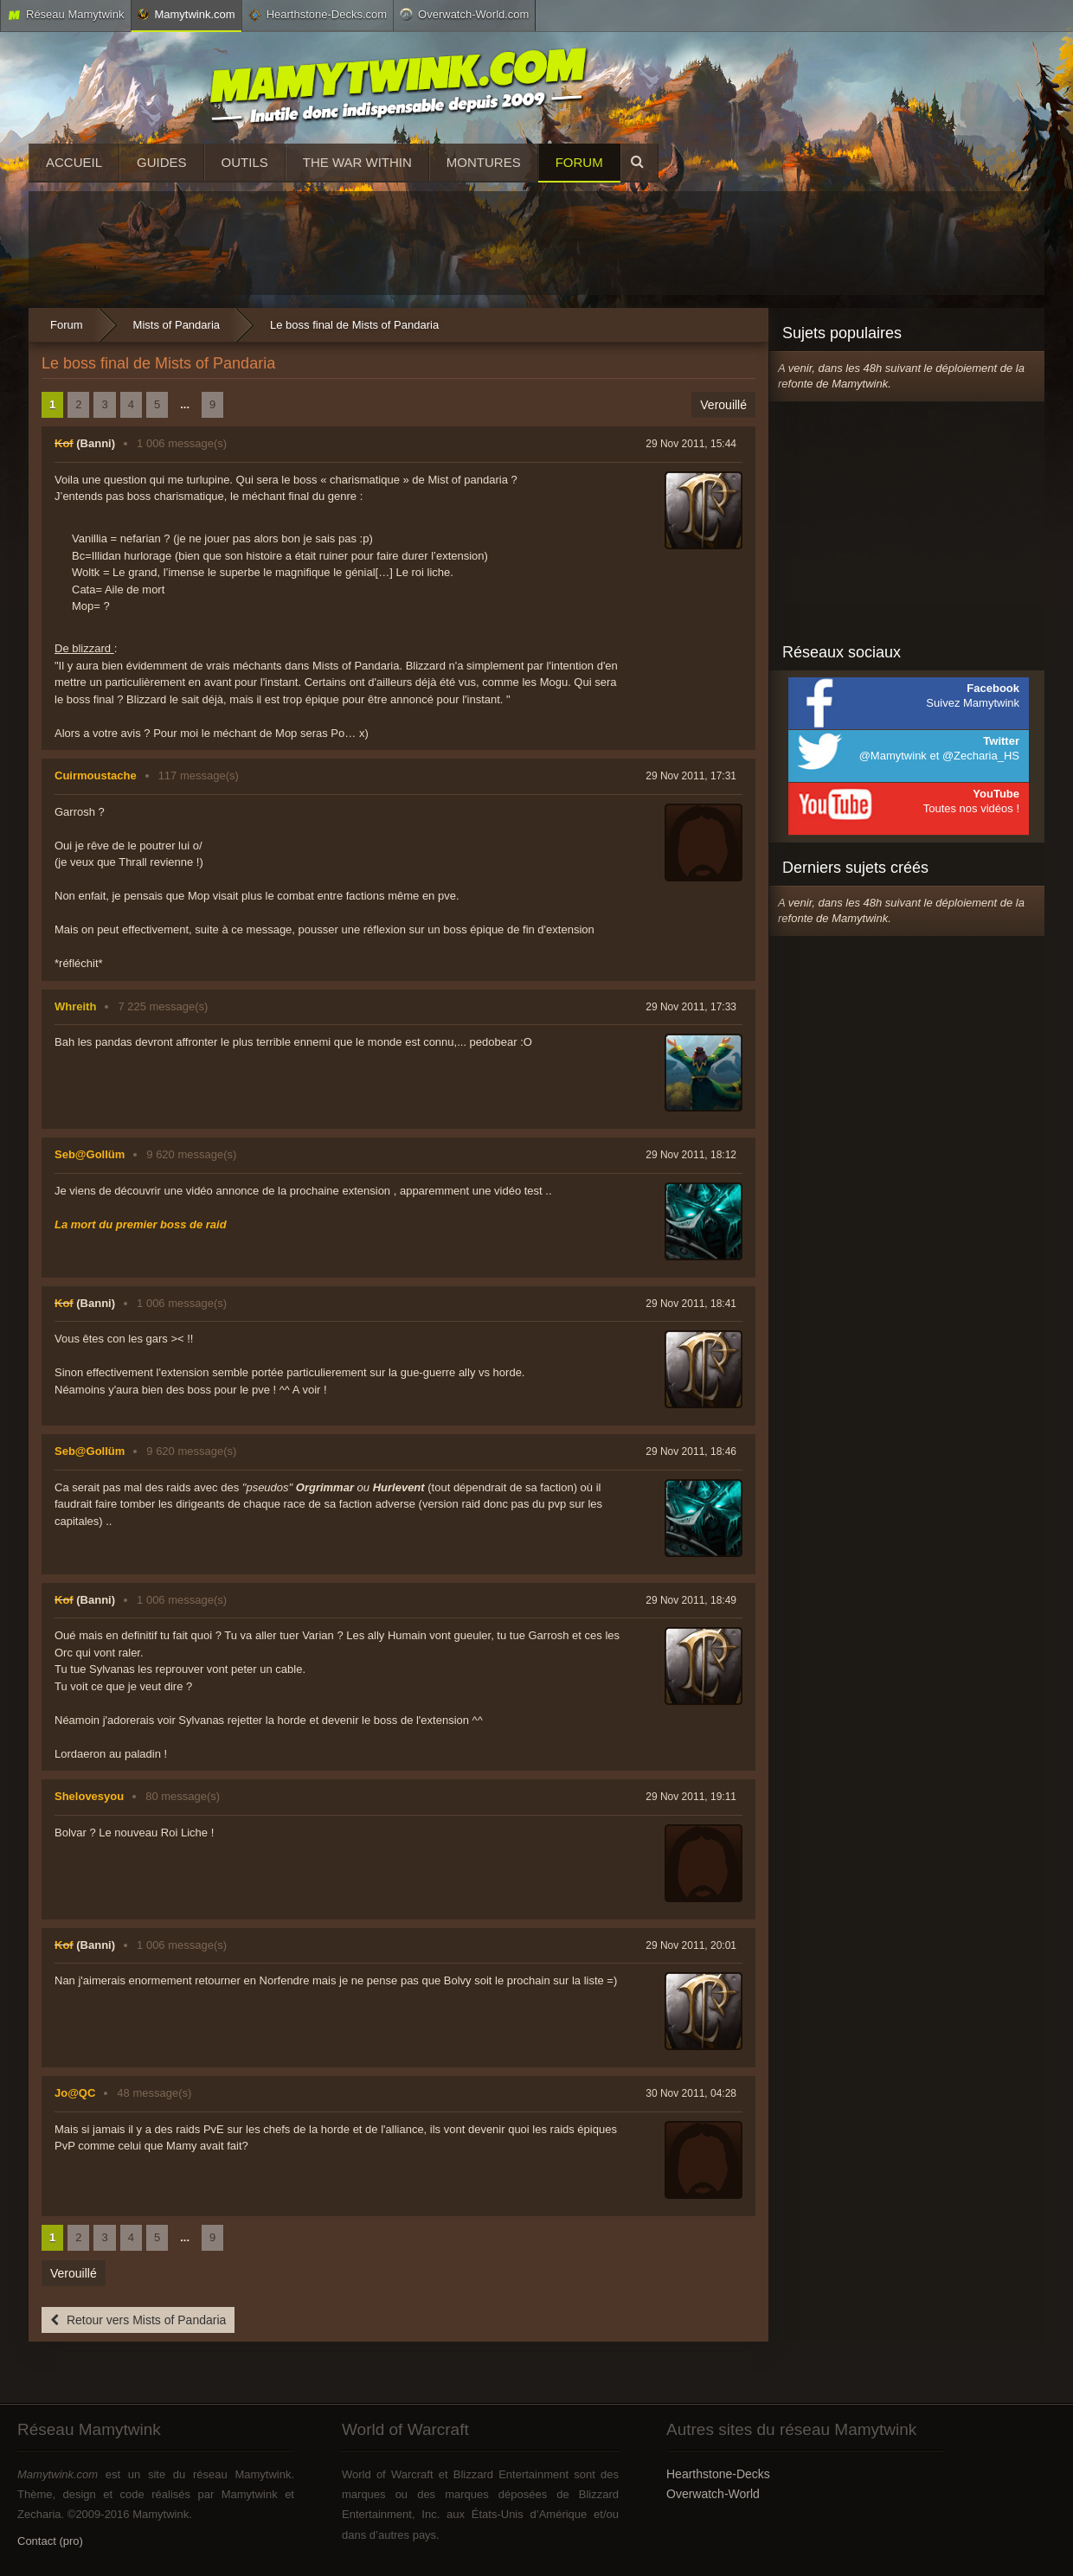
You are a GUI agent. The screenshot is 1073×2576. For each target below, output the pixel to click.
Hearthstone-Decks (718, 2474)
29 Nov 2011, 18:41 (691, 1304)
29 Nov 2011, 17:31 (691, 776)
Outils (245, 162)
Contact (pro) (50, 2540)
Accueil (74, 162)
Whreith (75, 1006)
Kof (64, 443)
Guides (162, 162)
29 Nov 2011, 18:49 (691, 1600)
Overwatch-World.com (464, 14)
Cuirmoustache (96, 775)
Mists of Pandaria (176, 324)
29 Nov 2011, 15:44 (691, 444)
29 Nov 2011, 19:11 (691, 1797)
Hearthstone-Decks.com (317, 15)
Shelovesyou (89, 1796)
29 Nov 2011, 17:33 (691, 1007)
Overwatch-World (713, 2494)
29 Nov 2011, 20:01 (691, 1945)
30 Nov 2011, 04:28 (691, 2093)
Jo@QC (75, 2092)
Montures (484, 162)
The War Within (357, 162)
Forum (579, 162)
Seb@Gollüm (90, 1154)
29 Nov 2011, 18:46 (691, 1451)
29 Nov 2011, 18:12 (691, 1155)
